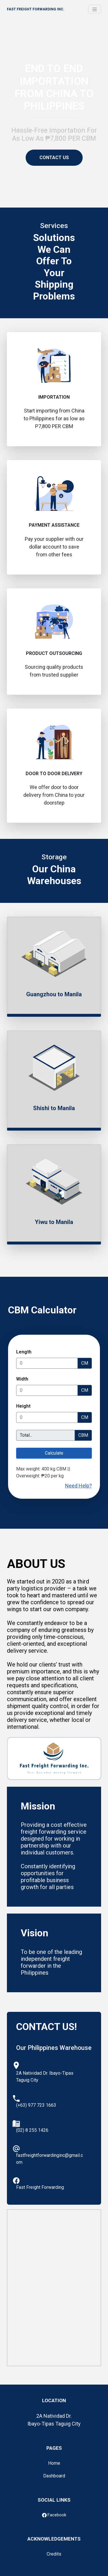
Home (54, 2463)
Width (22, 1379)
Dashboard (54, 2476)
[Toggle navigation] (94, 9)
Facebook (54, 2514)
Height (23, 1406)
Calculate (54, 1453)
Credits (54, 2554)
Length (23, 1352)
